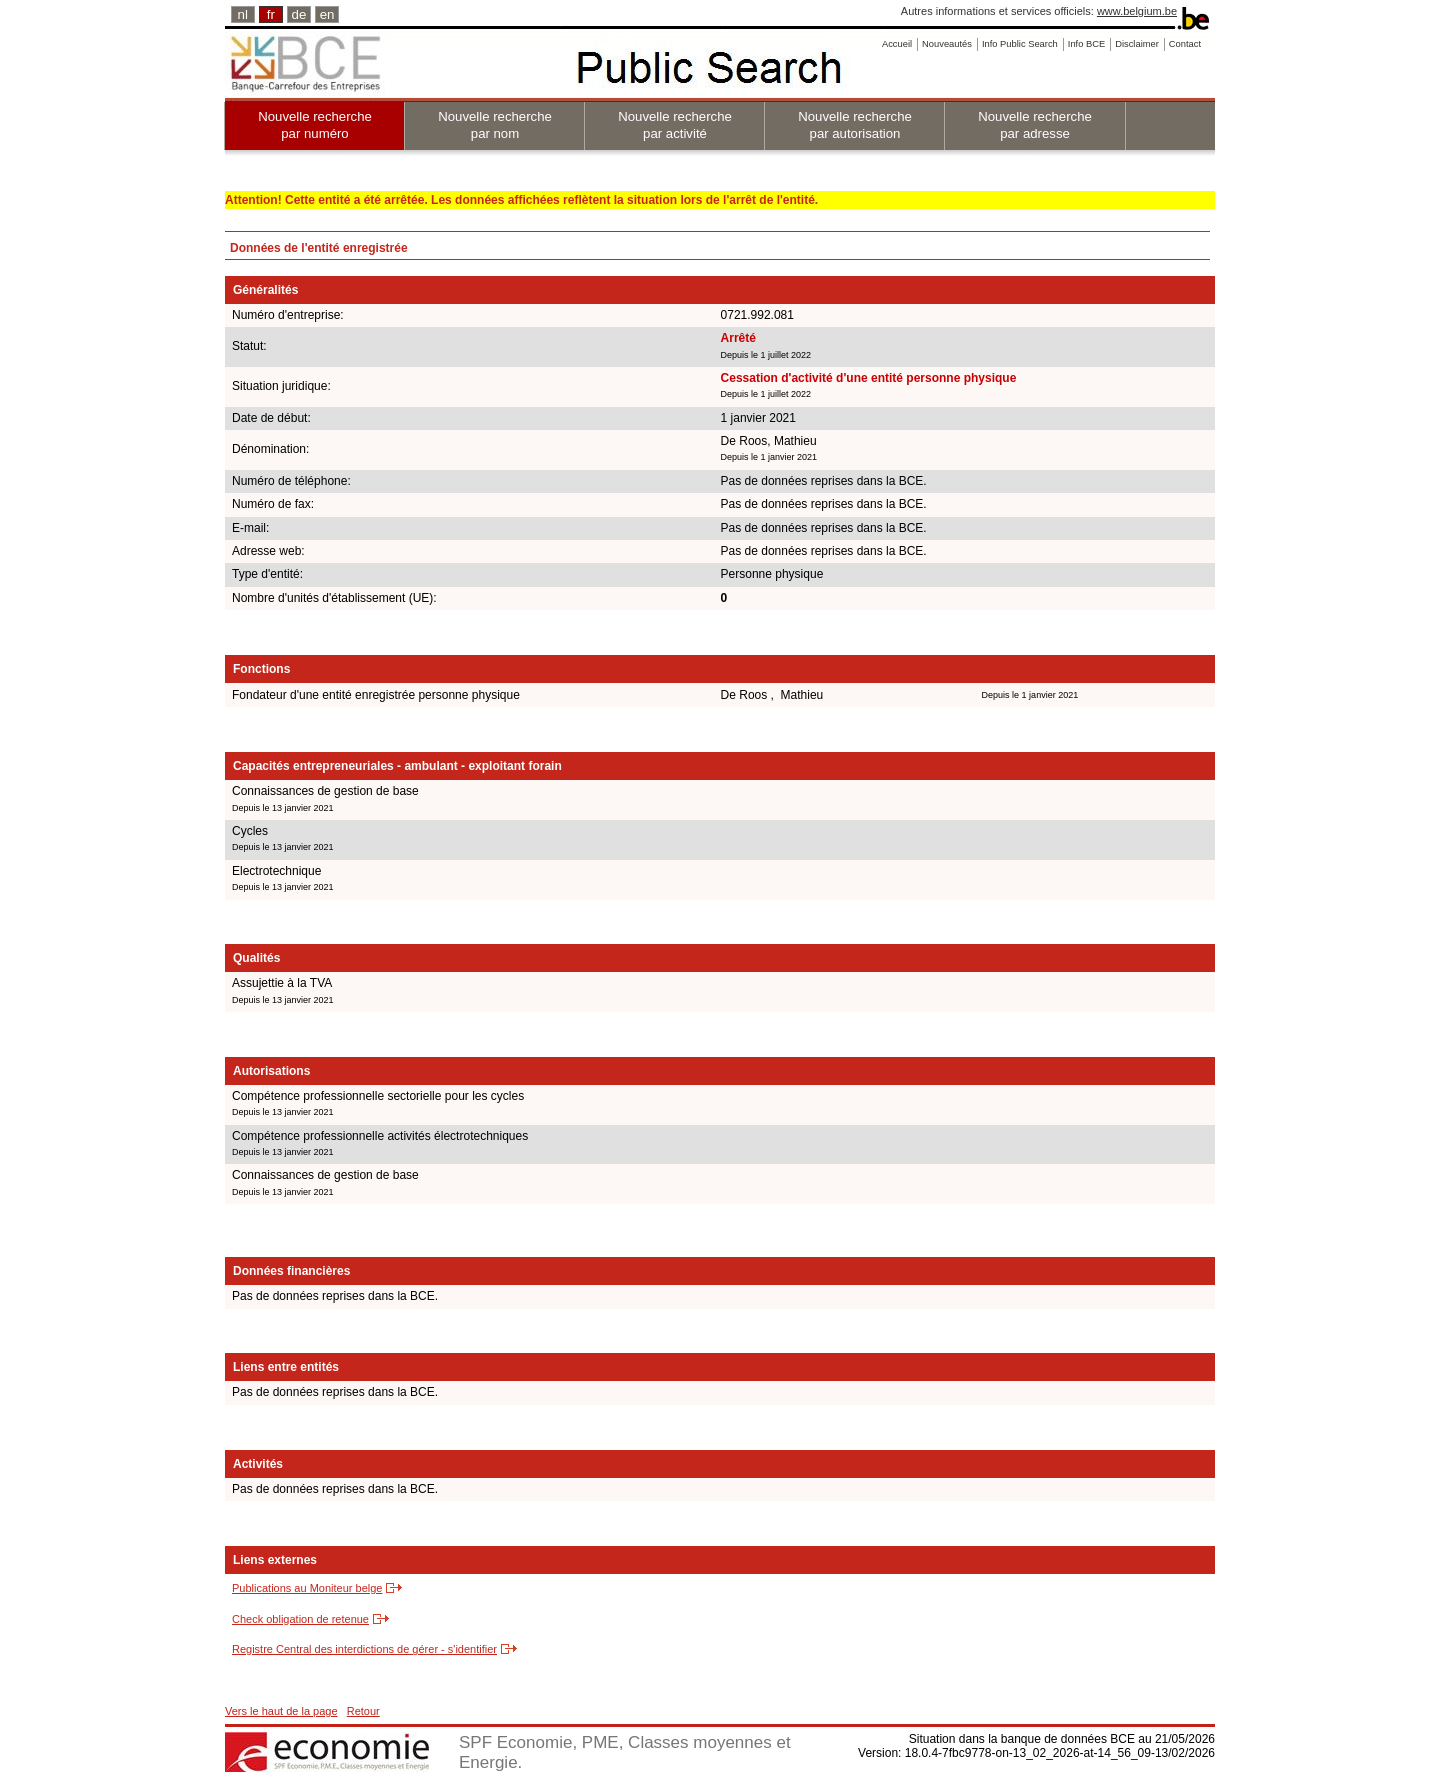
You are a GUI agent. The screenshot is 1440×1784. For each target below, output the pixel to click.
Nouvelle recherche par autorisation (855, 125)
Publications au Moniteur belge (307, 1588)
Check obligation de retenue (300, 1619)
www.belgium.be (1137, 11)
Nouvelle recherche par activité (675, 125)
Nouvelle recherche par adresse (1035, 125)
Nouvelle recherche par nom (495, 125)
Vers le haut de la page (281, 1711)
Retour (363, 1711)
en (327, 14)
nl (243, 14)
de (299, 14)
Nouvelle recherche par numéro (315, 125)
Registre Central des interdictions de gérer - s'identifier (364, 1649)
